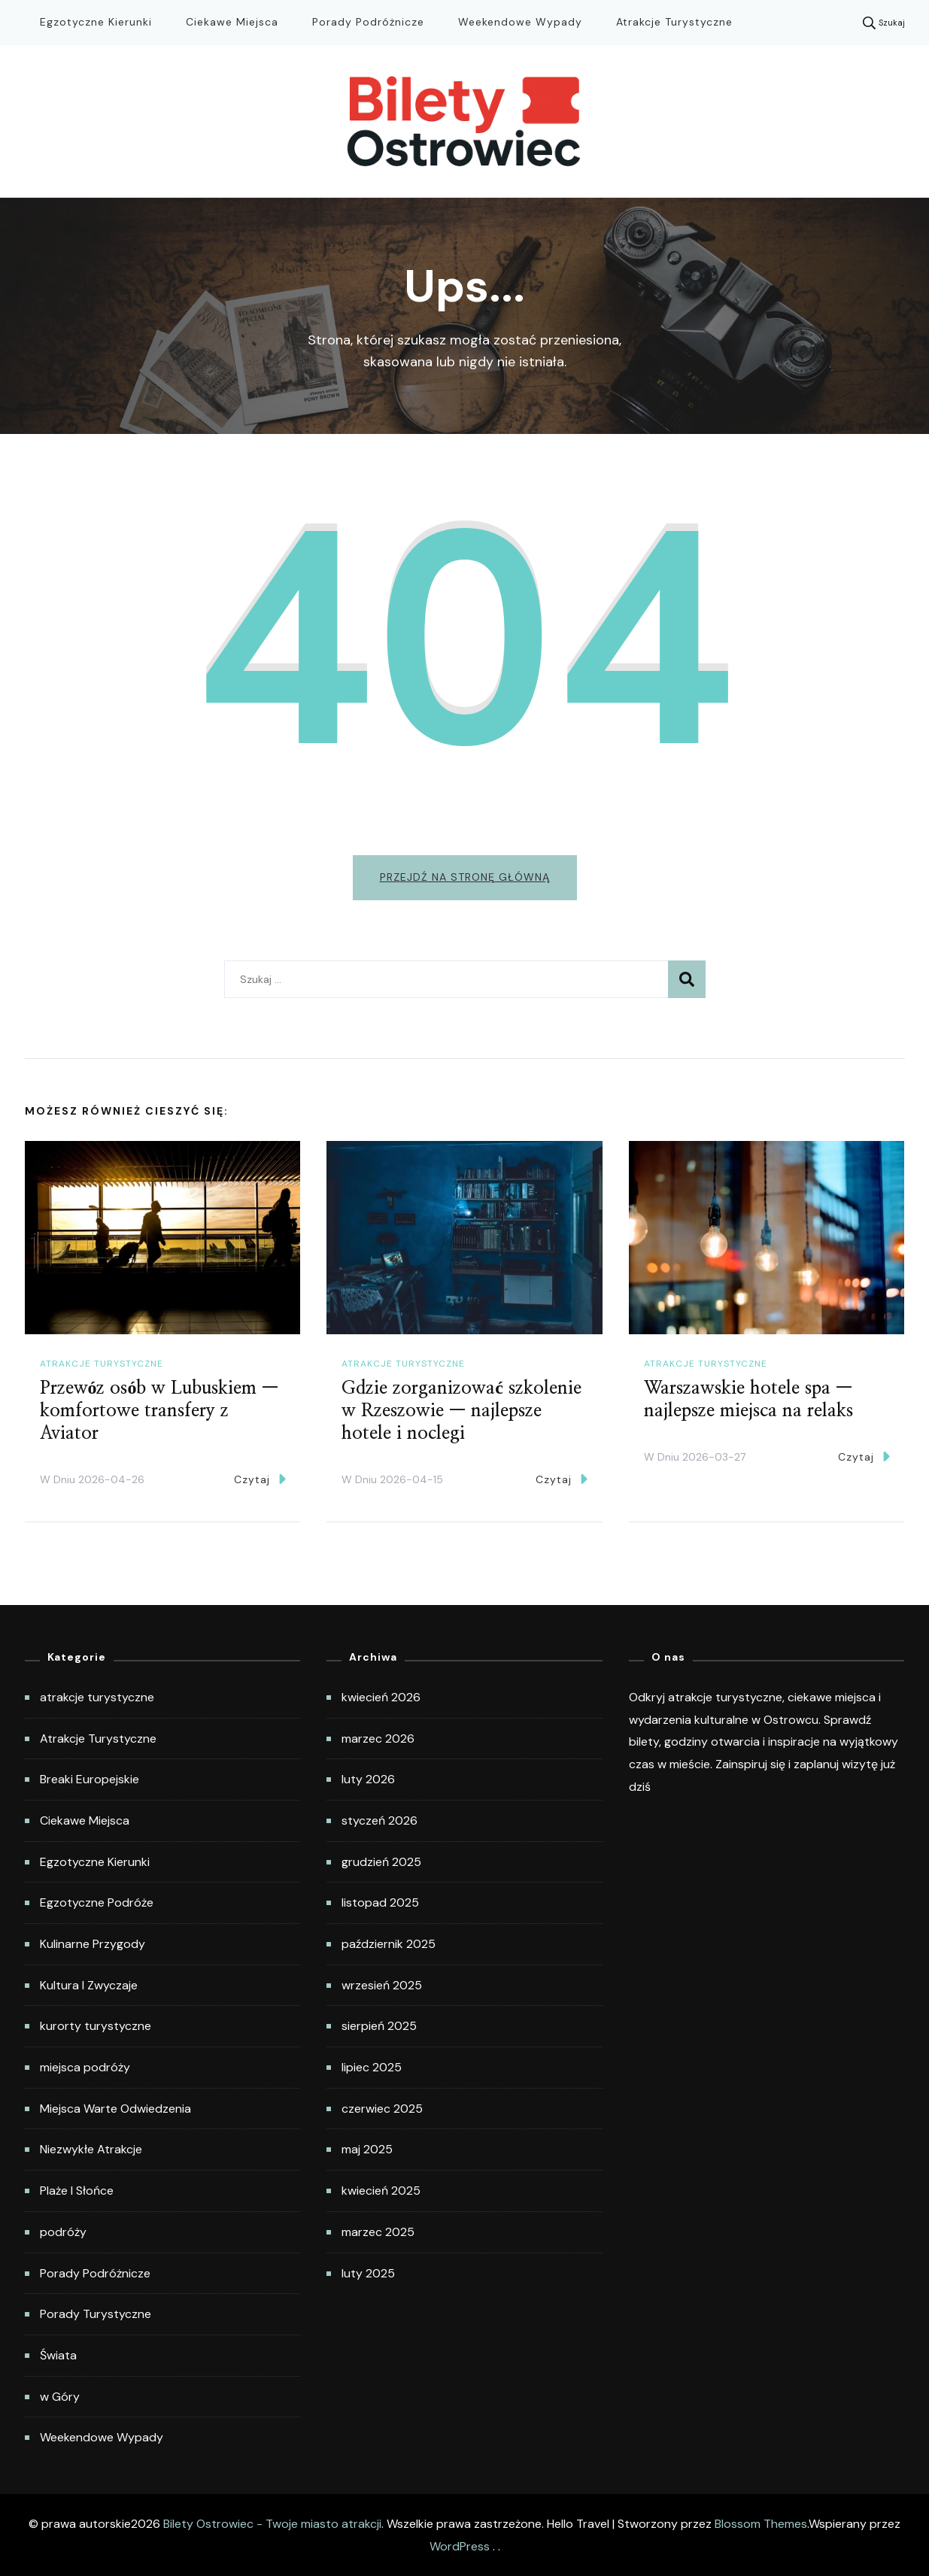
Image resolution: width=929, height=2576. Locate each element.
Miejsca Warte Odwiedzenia (115, 2108)
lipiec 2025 (372, 2067)
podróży (63, 2232)
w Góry (60, 2397)
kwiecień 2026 (381, 1697)
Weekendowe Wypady (520, 22)
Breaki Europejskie (89, 1779)
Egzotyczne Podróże (96, 1902)
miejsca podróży (85, 2067)
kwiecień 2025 (381, 2190)
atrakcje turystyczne (101, 1364)
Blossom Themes (761, 2524)
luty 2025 (368, 2273)
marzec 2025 (378, 2232)
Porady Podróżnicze (368, 22)
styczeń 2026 (379, 1820)
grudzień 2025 (381, 1862)
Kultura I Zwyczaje (89, 1985)
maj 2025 (367, 2149)
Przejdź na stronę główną (465, 877)
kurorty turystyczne (95, 2026)
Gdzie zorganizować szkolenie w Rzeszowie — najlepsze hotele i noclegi (461, 1411)
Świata (58, 2355)
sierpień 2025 (379, 2026)
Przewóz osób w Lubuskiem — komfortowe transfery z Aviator (159, 1411)
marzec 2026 (378, 1738)
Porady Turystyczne (95, 2314)
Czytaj (260, 1479)
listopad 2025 (380, 1902)
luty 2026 (368, 1779)
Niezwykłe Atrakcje (91, 2149)
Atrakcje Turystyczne (674, 22)
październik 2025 (389, 1944)
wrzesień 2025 (382, 1985)
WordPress (460, 2546)
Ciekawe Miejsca (232, 22)
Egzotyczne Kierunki (96, 22)
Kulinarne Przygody (92, 1944)
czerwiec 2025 (382, 2108)
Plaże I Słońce (77, 2190)
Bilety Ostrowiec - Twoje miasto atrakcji (272, 2524)
